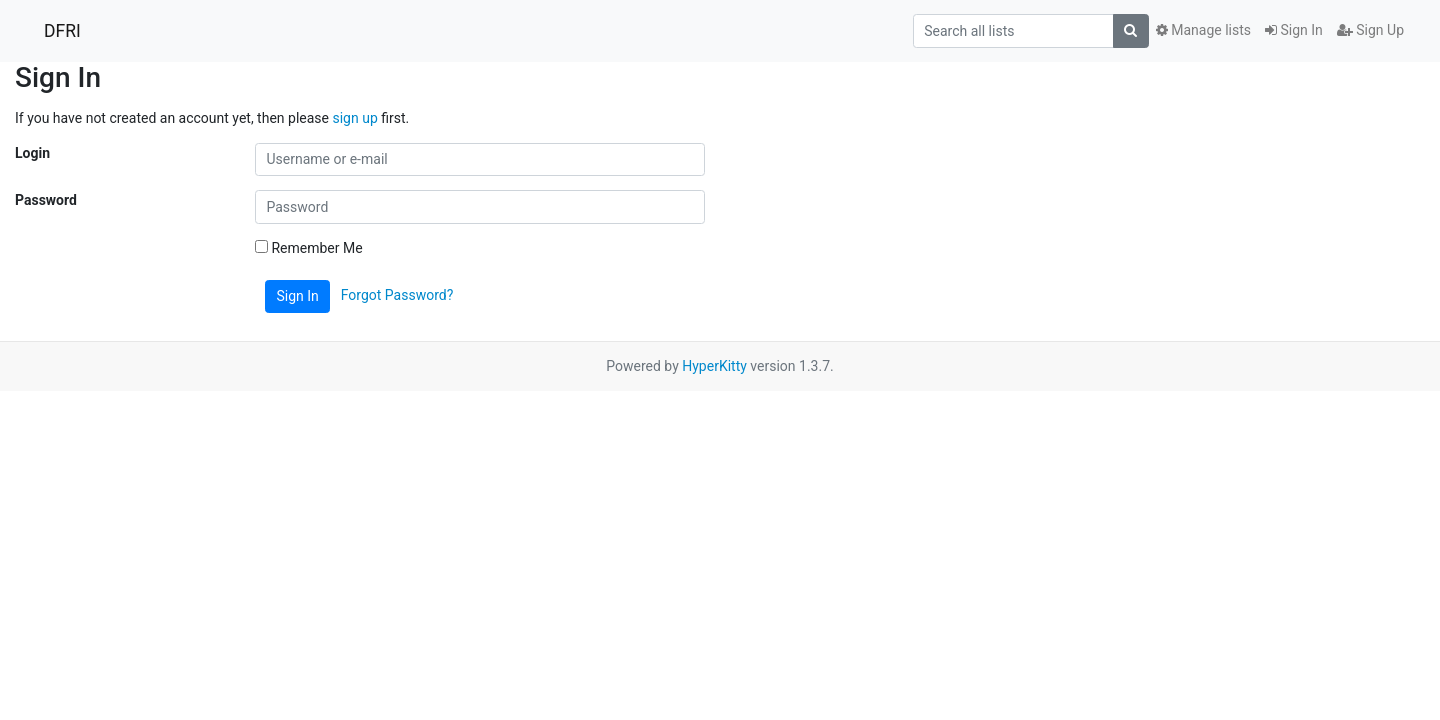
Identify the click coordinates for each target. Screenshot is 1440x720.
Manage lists (1203, 30)
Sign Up (1370, 30)
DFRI (62, 31)
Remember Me (309, 248)
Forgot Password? (397, 295)
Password (46, 200)
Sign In (1294, 30)
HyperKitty (714, 366)
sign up (354, 118)
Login (32, 153)
